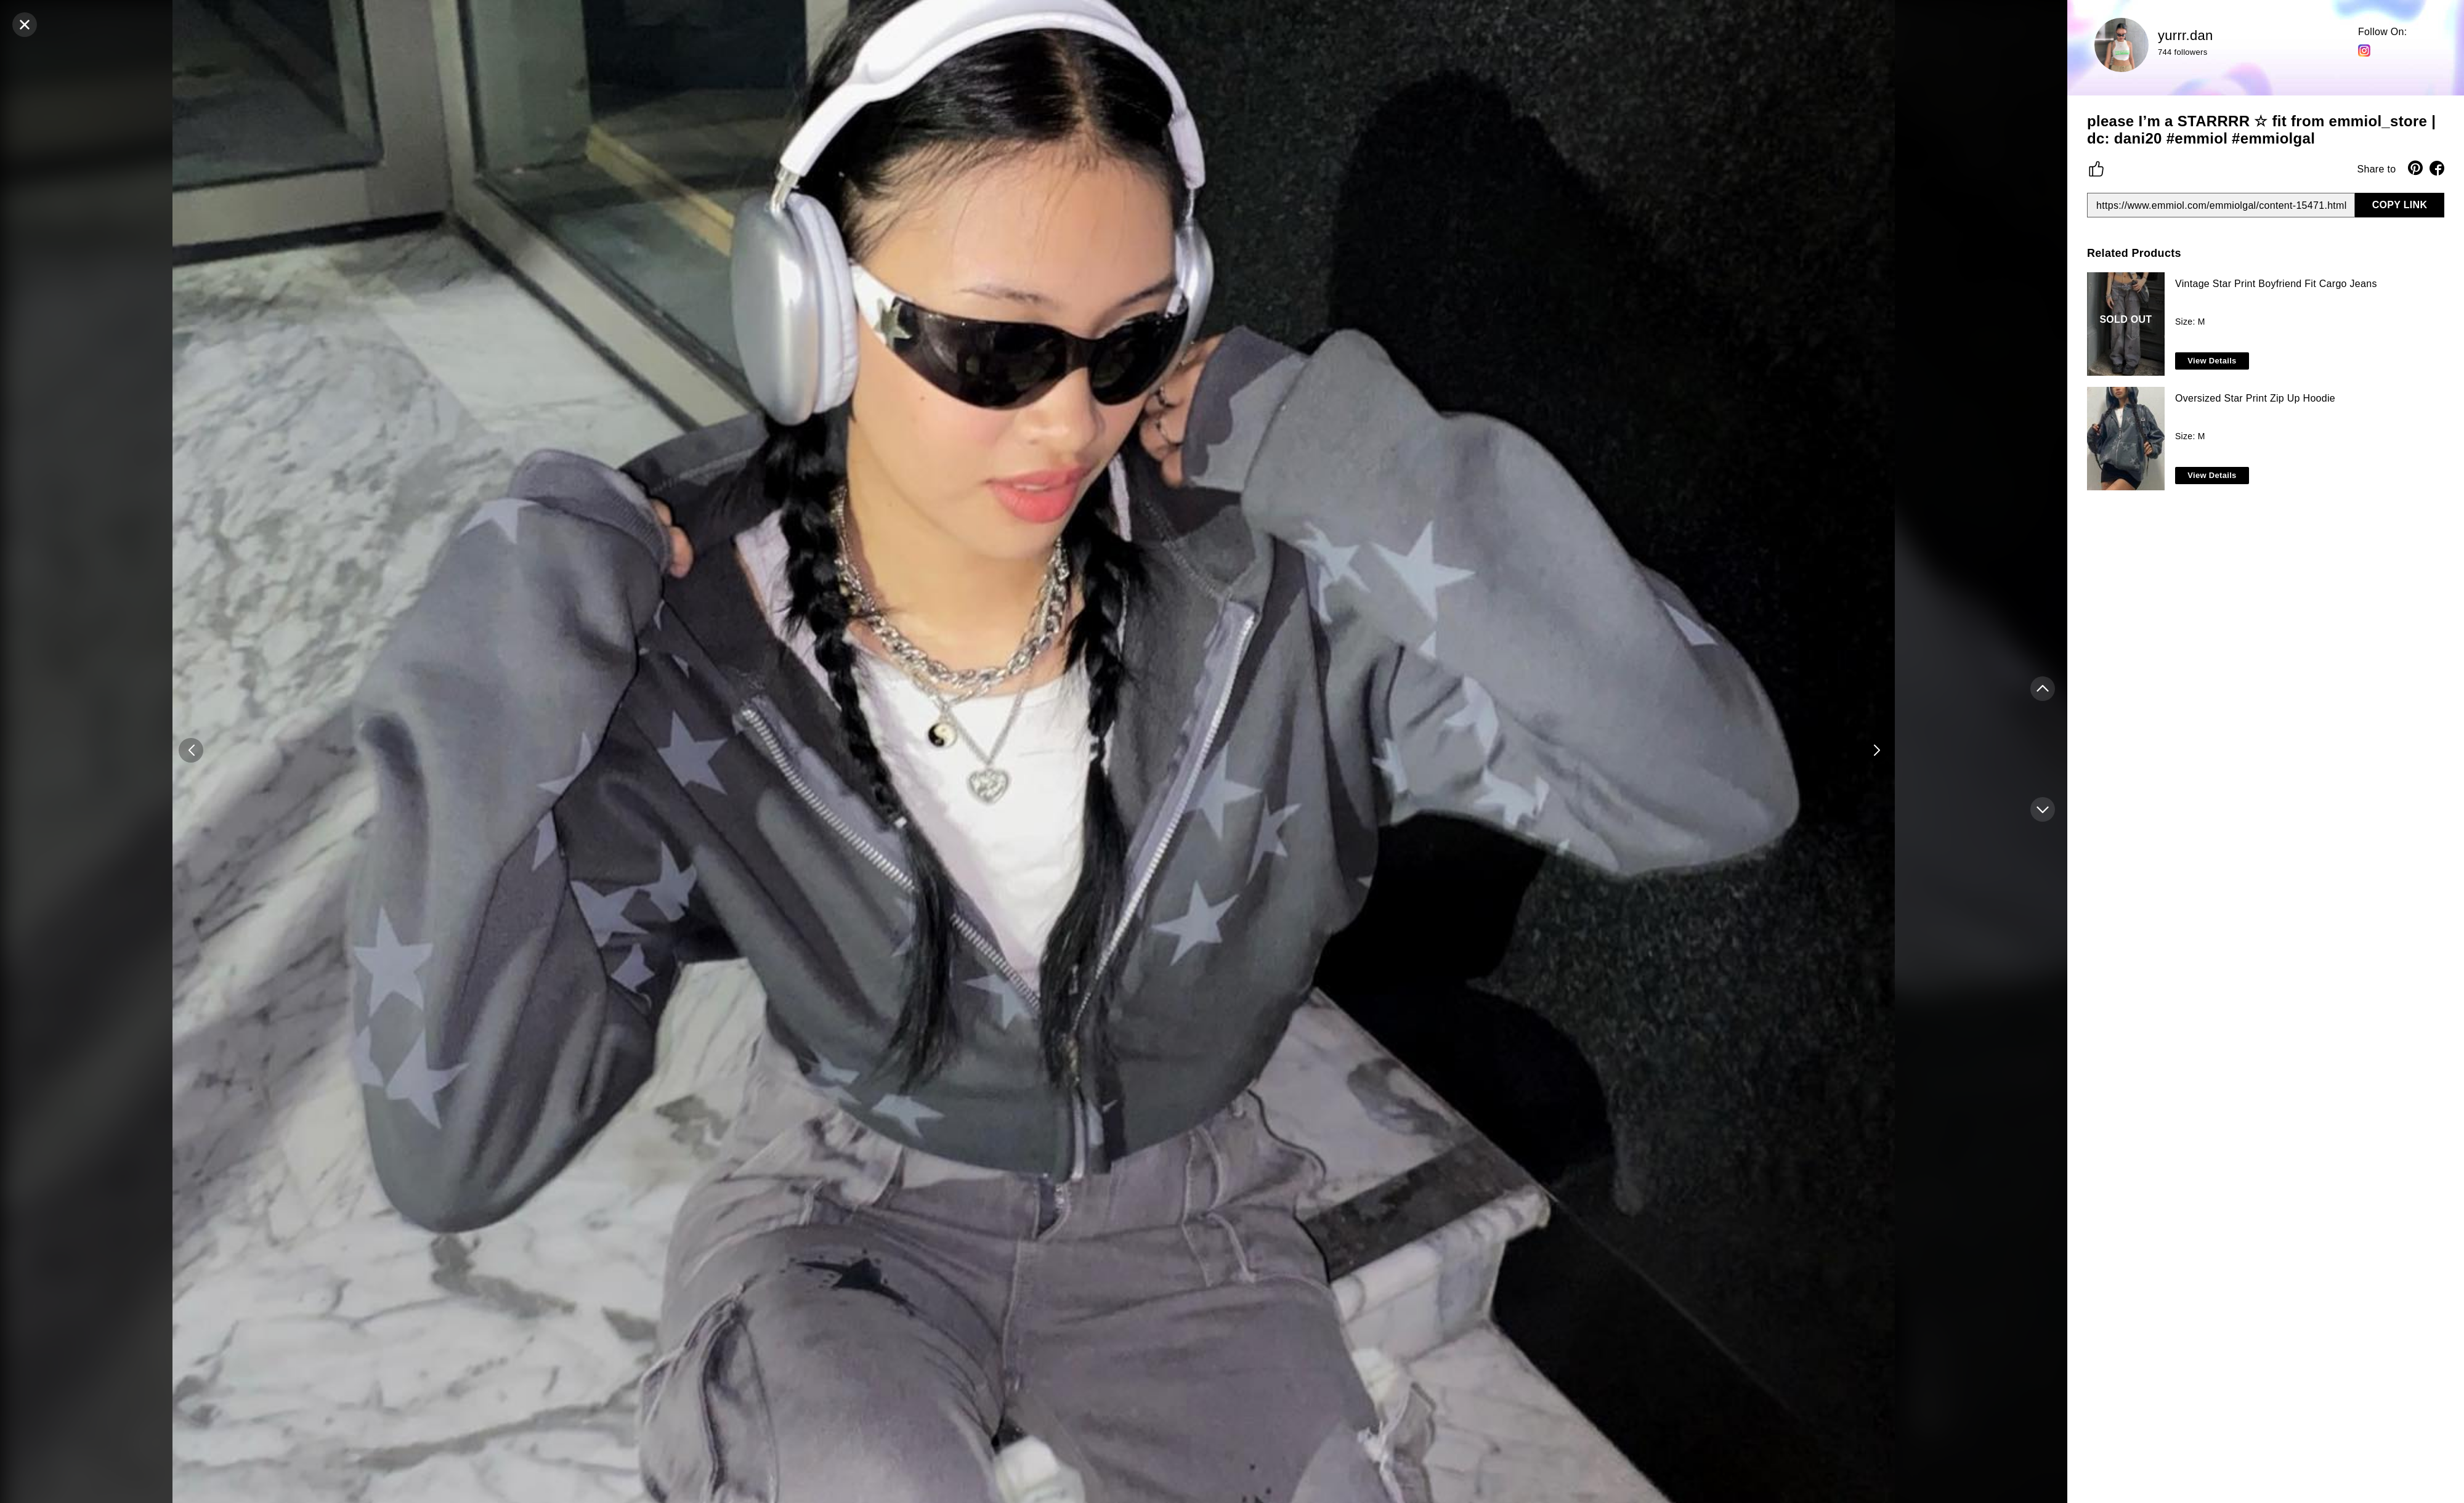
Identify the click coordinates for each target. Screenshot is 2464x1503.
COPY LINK (2400, 205)
